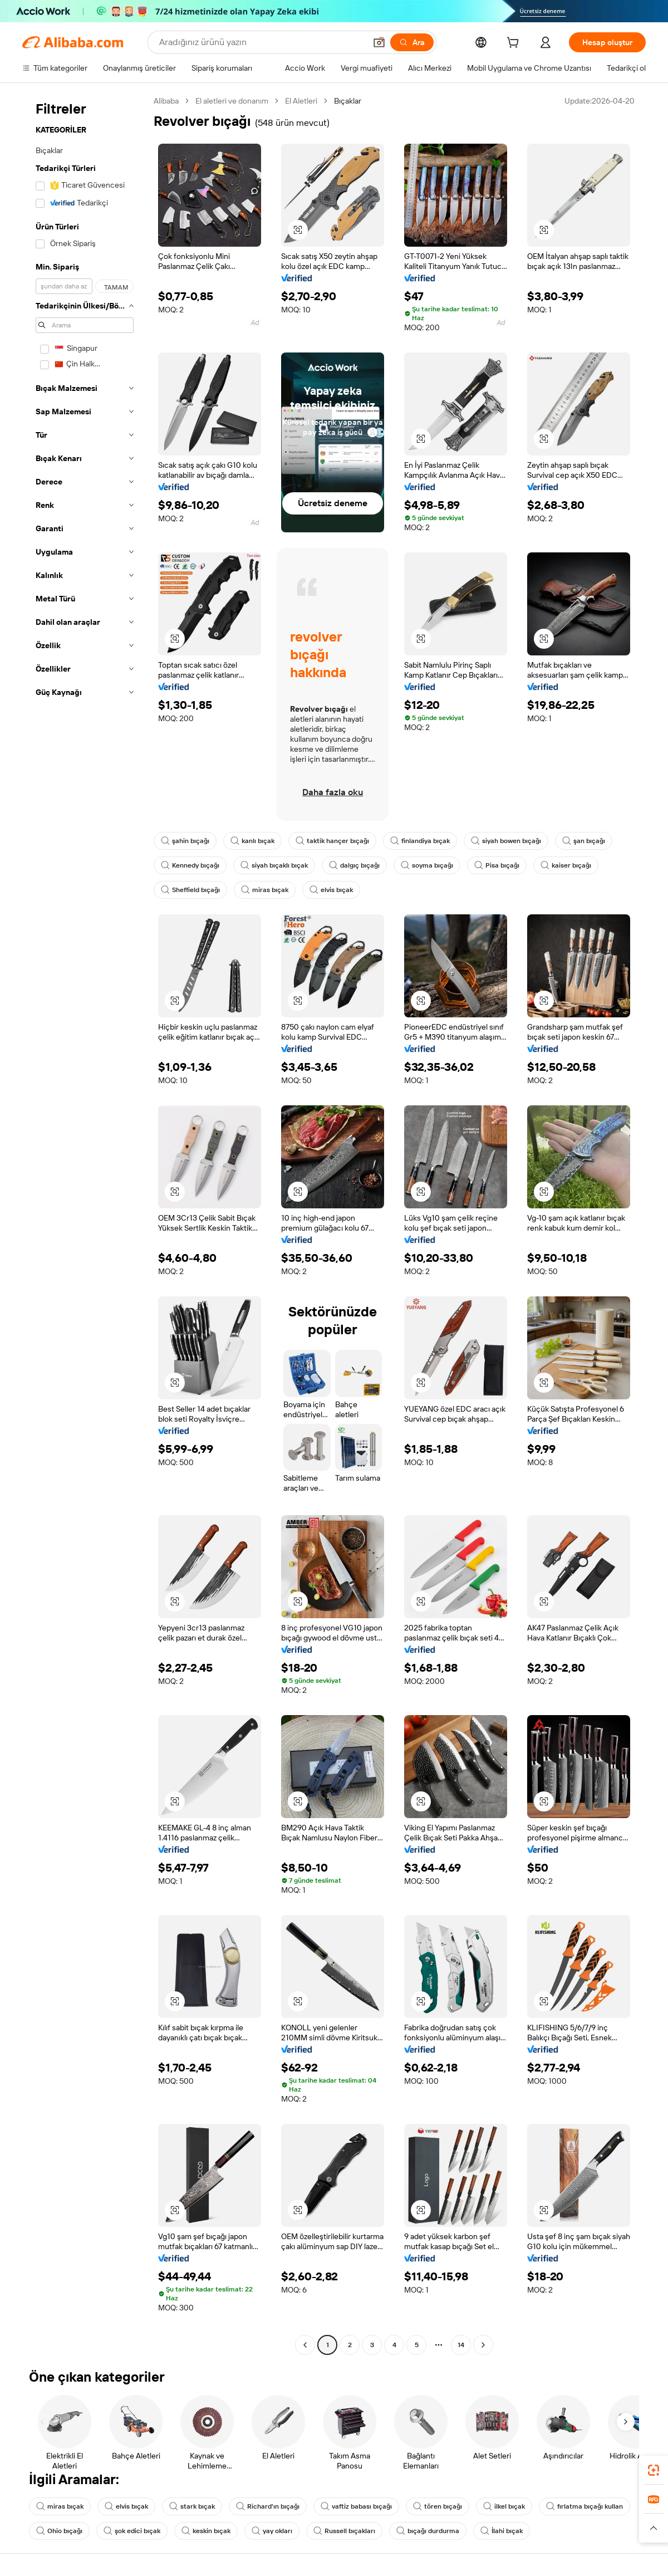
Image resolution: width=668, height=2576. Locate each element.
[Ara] (412, 42)
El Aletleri (301, 100)
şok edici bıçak (132, 2530)
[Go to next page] (483, 2345)
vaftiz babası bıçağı (356, 2506)
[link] (653, 2470)
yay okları (272, 2530)
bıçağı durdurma (427, 2530)
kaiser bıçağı (566, 865)
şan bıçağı (583, 840)
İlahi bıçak (501, 2530)
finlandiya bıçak (420, 840)
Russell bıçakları (344, 2530)
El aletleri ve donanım (231, 100)
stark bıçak (192, 2506)
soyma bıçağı (427, 865)
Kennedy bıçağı (190, 865)
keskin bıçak (205, 2530)
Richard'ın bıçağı (267, 2506)
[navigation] (84, 1224)
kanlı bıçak (252, 840)
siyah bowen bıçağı (506, 840)
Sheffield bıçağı (190, 889)
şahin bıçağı (185, 840)
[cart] (515, 44)
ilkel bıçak (504, 2506)
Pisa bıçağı (496, 865)
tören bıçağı (437, 2506)
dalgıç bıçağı (354, 865)
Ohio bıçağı (59, 2530)
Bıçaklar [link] (347, 100)
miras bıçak (264, 889)
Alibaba (166, 100)
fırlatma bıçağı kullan (584, 2506)
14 (461, 2345)
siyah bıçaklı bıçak (274, 865)
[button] (379, 42)
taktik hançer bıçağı (332, 840)
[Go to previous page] (305, 2345)
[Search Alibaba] (261, 42)
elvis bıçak (331, 889)
